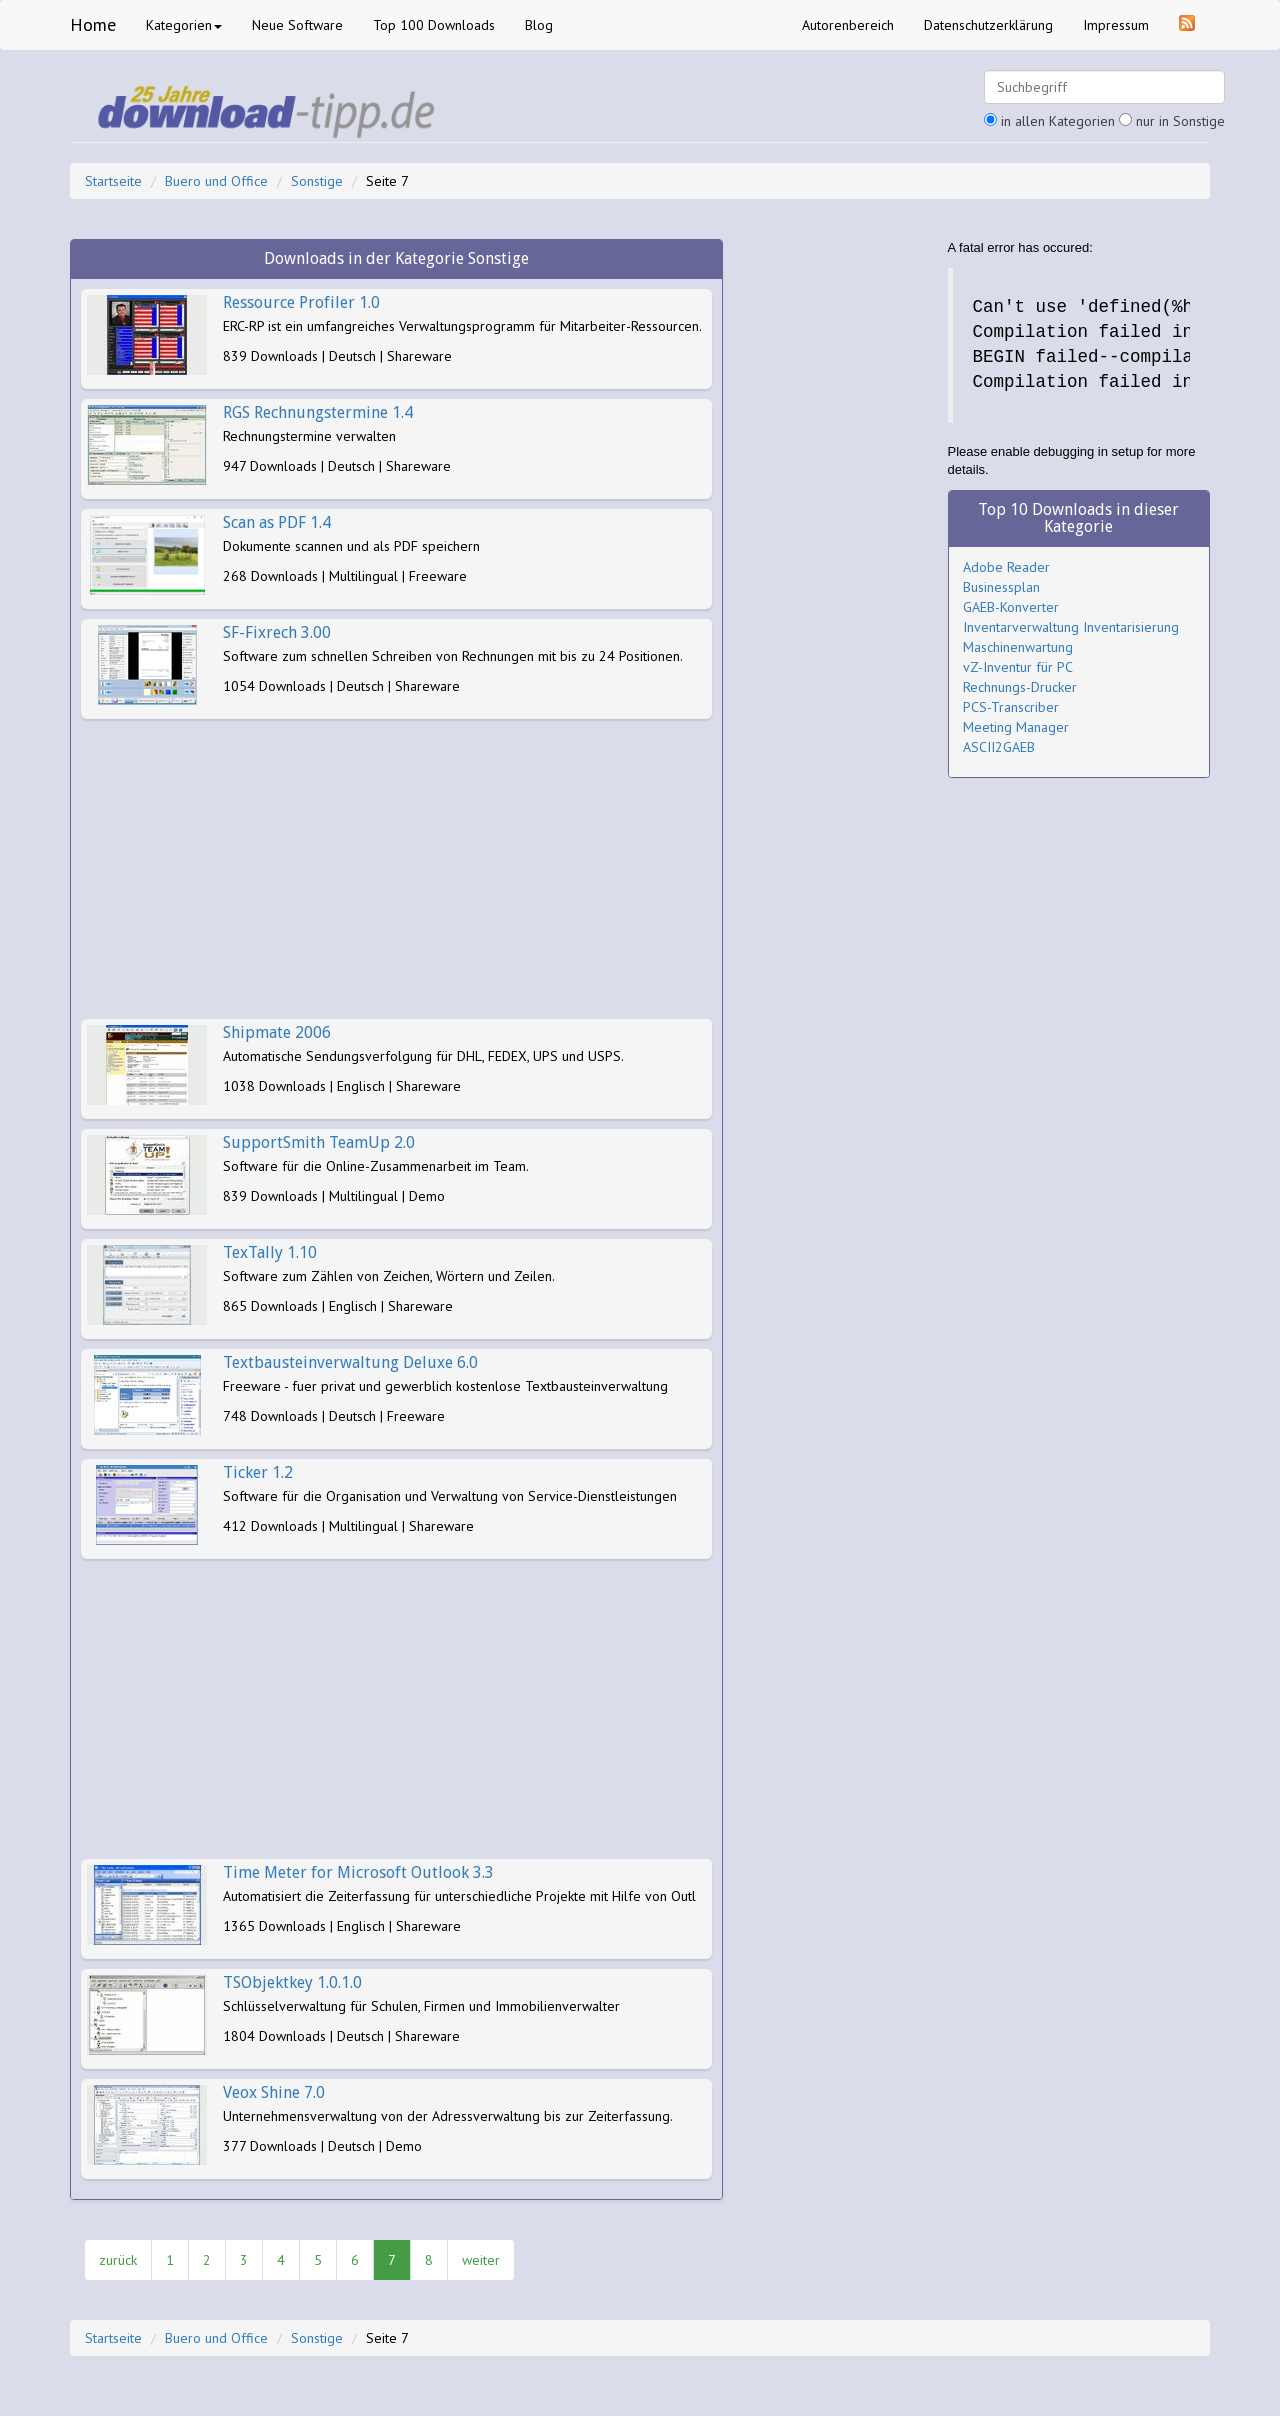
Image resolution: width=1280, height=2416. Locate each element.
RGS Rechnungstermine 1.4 (318, 412)
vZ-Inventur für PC (1018, 667)
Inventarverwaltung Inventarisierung (1071, 627)
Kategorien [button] (184, 25)
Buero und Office (216, 181)
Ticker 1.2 (258, 1472)
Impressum (1116, 25)
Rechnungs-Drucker (1020, 687)
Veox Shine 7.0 (274, 2092)
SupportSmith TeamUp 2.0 (319, 1142)
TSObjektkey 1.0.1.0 (292, 1982)
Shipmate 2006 (277, 1032)
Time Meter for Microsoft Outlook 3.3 (358, 1872)
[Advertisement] (396, 869)
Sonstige (317, 181)
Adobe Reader (1006, 567)
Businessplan (1001, 587)
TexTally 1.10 (270, 1252)
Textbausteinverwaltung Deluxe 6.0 (350, 1362)
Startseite (113, 181)
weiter (481, 2260)
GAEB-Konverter (1011, 607)
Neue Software (297, 25)
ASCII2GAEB (999, 747)
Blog (539, 25)
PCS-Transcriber (1011, 707)
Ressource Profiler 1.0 (301, 302)
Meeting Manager (1016, 727)
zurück (118, 2260)
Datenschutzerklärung (988, 25)
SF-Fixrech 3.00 (277, 632)
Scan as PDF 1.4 (277, 522)
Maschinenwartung (1018, 647)
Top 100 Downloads (434, 25)
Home (93, 24)
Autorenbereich (848, 25)
